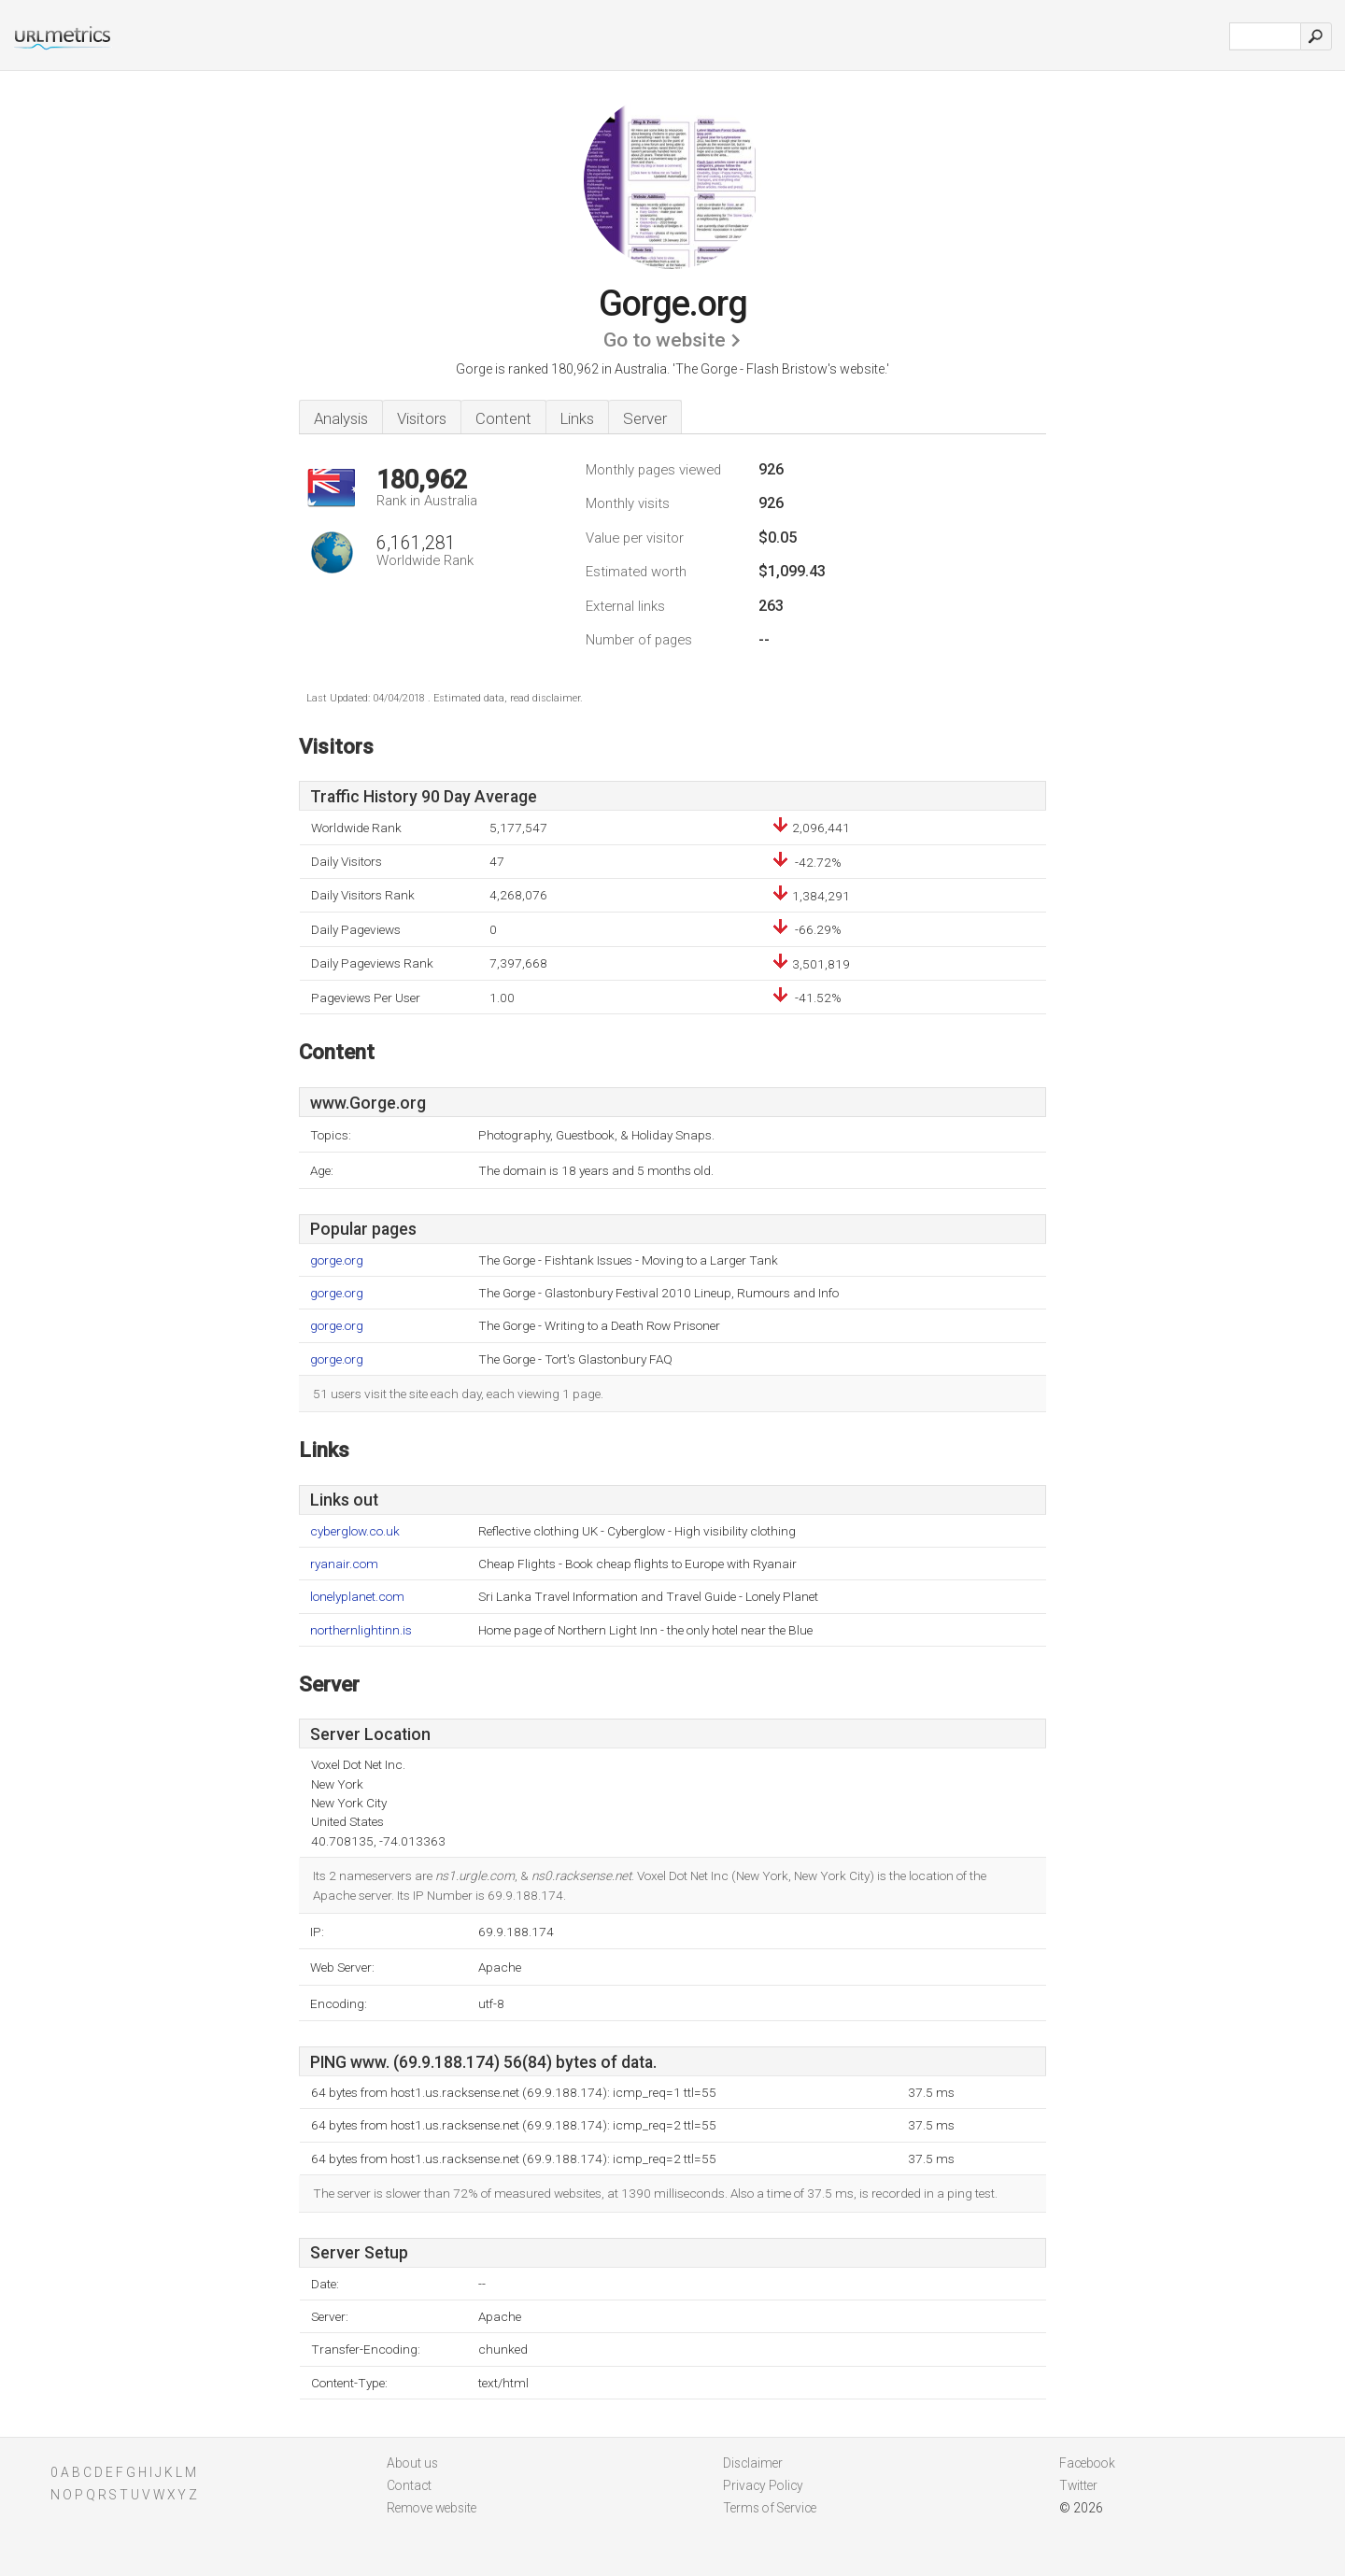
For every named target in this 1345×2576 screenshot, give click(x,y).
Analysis (341, 418)
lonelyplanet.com (357, 1597)
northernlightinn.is (361, 1630)
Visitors (421, 418)
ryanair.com (344, 1564)
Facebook (1087, 2463)
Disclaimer (753, 2463)
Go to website (664, 340)
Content (503, 418)
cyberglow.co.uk (355, 1531)
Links (577, 418)
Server (645, 418)
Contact (409, 2485)
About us (412, 2463)
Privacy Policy (763, 2485)
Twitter (1078, 2485)
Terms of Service (769, 2507)
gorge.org (336, 1260)
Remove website (431, 2507)
